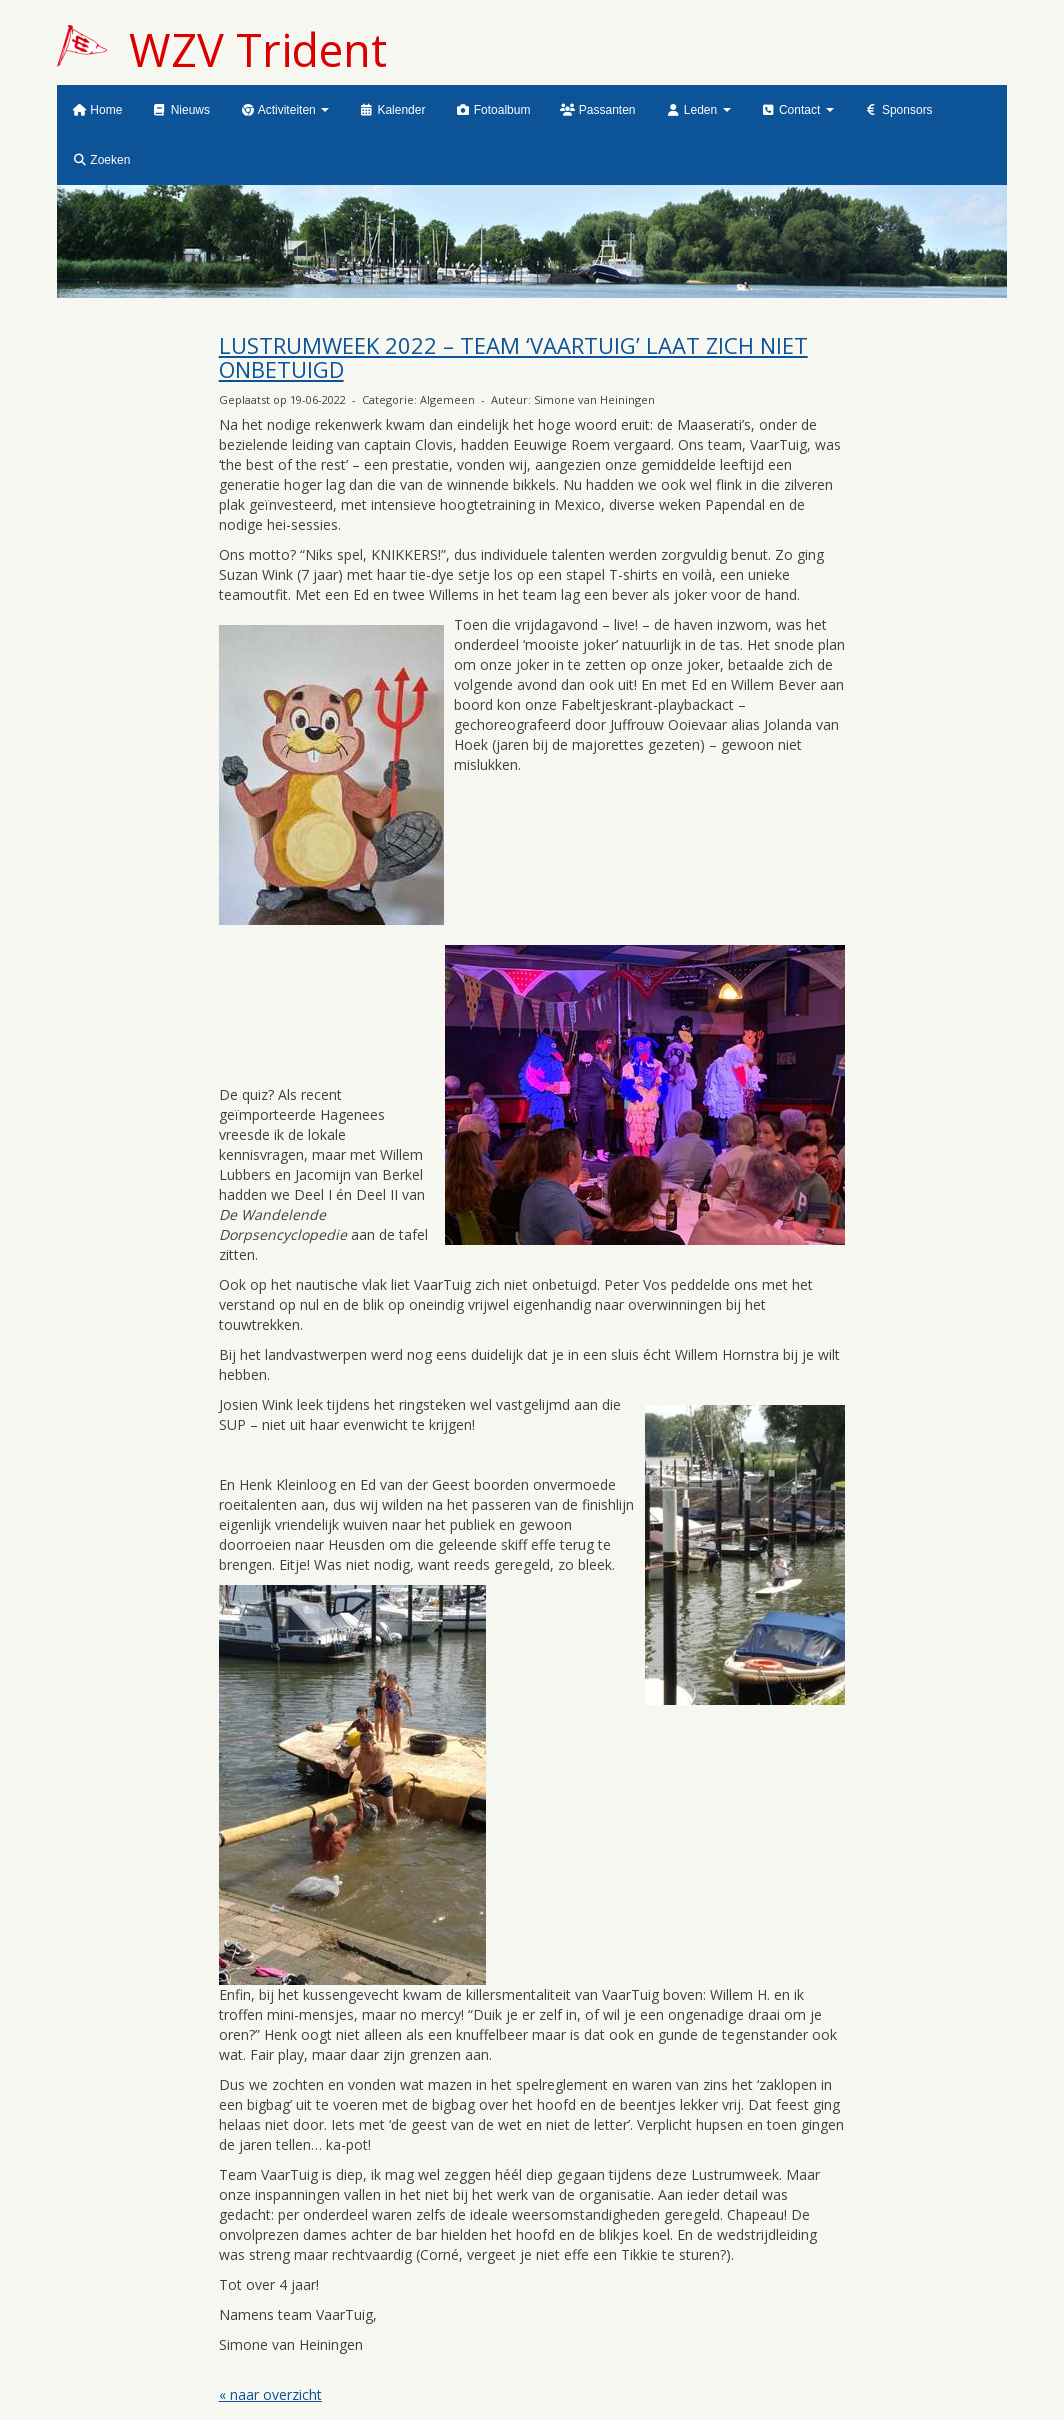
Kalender (392, 110)
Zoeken (101, 160)
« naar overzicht (270, 2394)
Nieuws (181, 110)
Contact (797, 110)
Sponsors (898, 110)
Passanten (597, 110)
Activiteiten (284, 110)
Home (97, 110)
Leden (698, 110)
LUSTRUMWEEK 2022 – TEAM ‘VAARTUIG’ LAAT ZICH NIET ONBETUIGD (513, 357)
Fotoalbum (492, 110)
